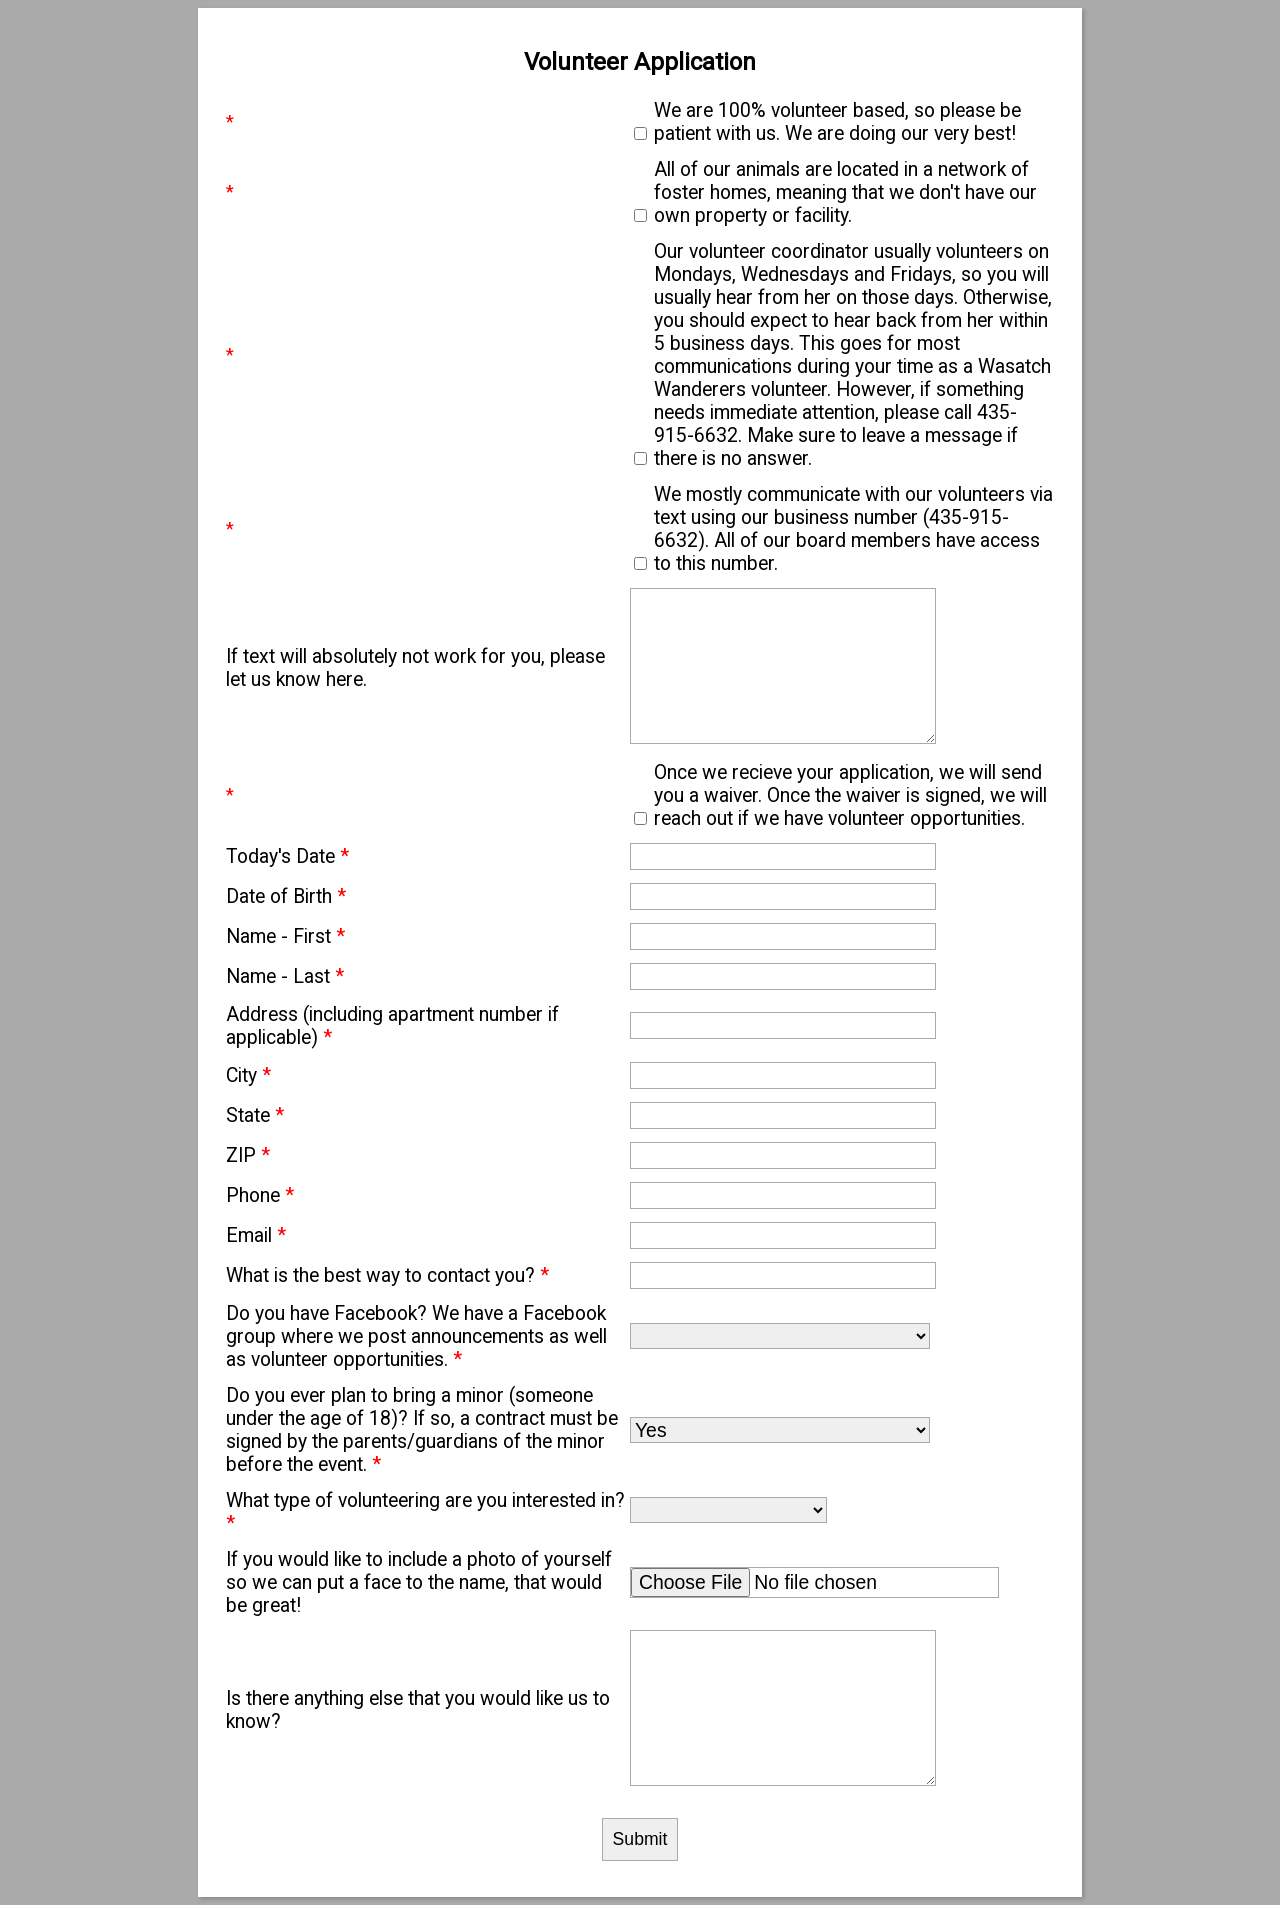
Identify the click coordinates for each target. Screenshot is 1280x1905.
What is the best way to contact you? (387, 1275)
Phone (260, 1195)
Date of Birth (286, 896)
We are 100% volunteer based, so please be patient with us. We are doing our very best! (837, 122)
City (248, 1075)
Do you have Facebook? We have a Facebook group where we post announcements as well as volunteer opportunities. (416, 1336)
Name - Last (285, 976)
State (255, 1115)
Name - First (285, 936)
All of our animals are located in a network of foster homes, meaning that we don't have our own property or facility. (845, 192)
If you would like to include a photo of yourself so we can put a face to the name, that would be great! (419, 1582)
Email (256, 1235)
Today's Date (287, 856)
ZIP (248, 1155)
